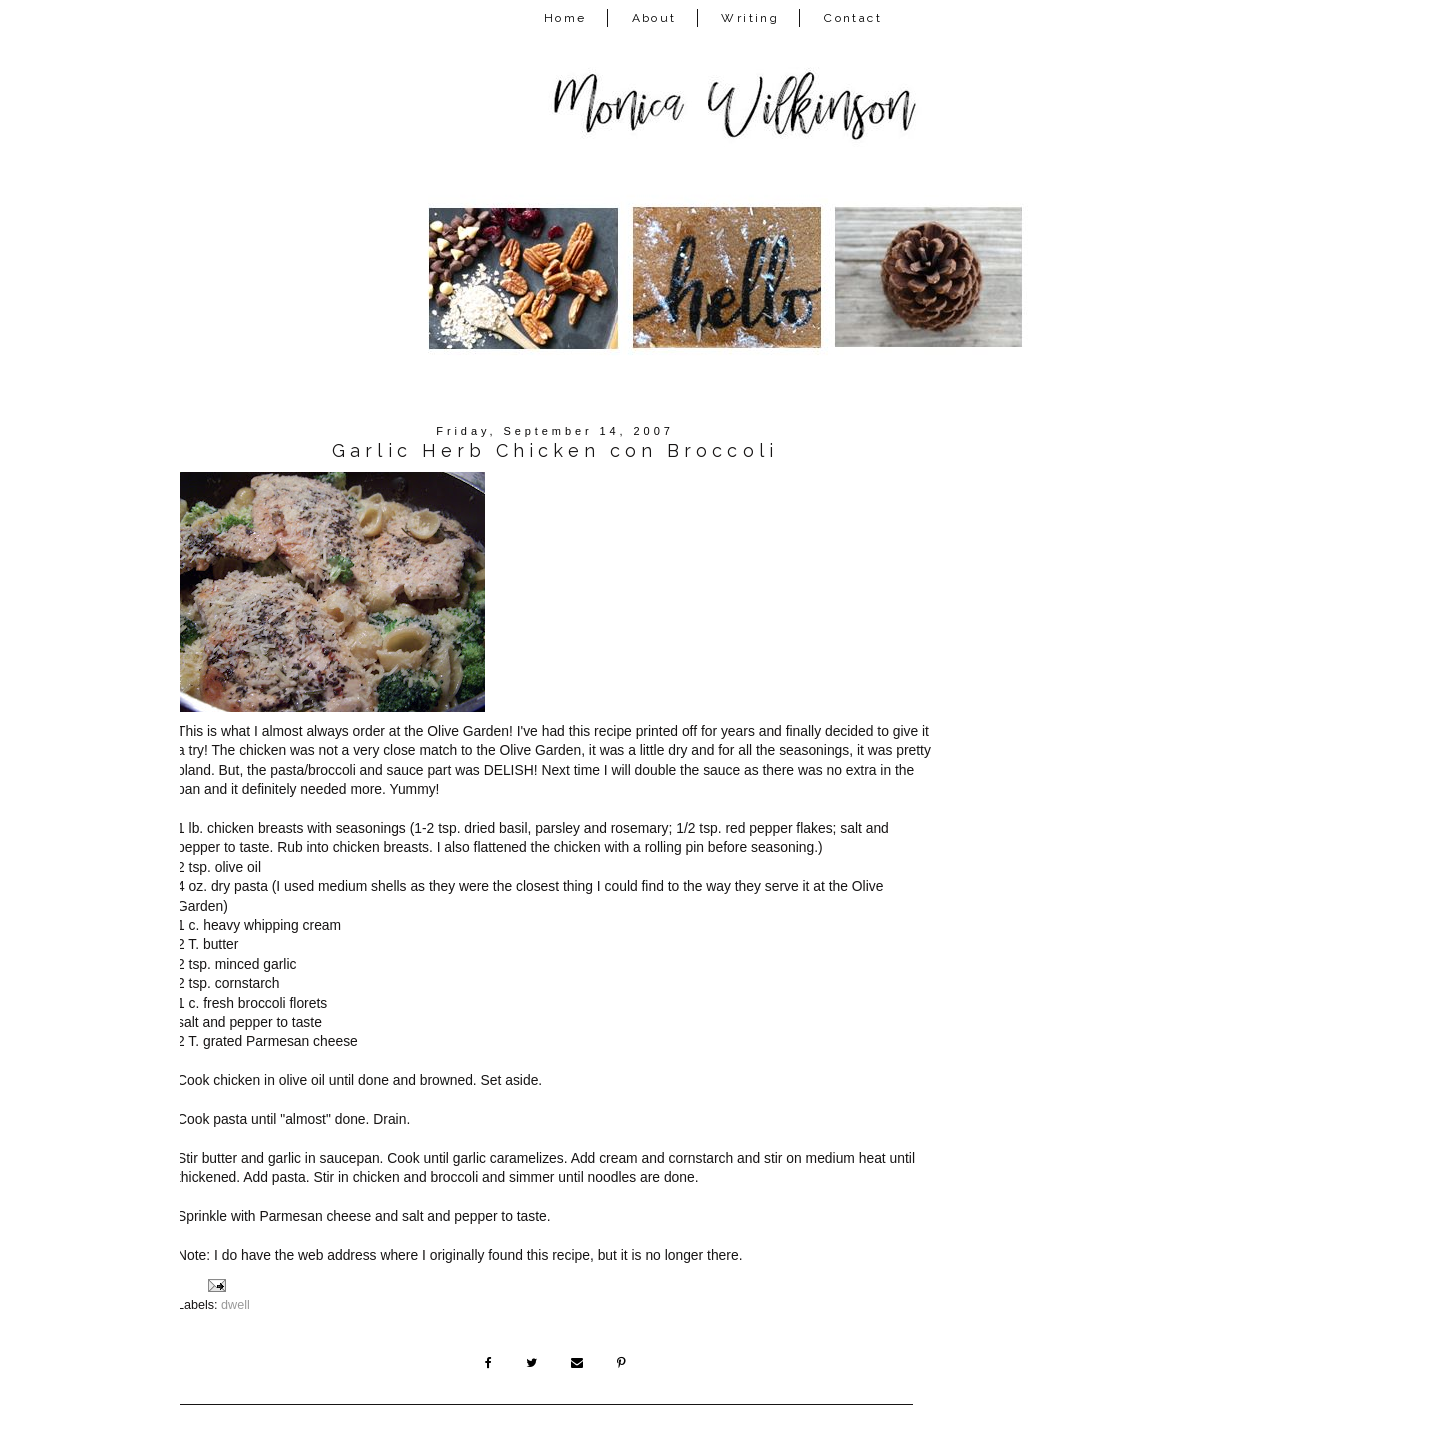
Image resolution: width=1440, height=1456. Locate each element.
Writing (750, 18)
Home (565, 18)
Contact (853, 18)
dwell (235, 1305)
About (654, 18)
